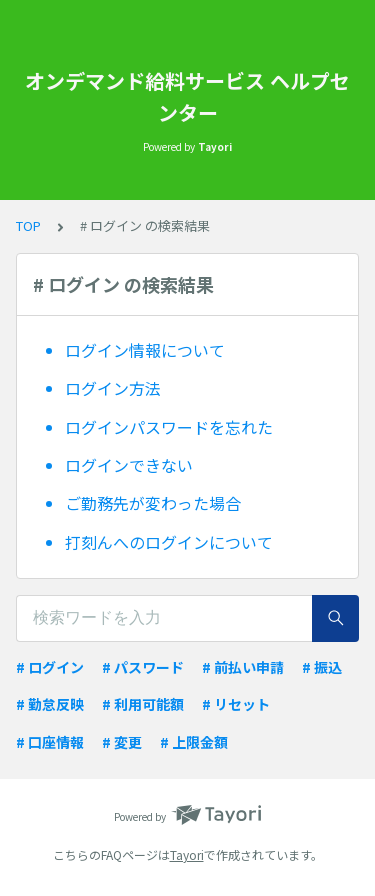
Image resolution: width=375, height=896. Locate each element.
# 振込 (322, 667)
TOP (28, 225)
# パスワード (143, 667)
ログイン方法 (113, 388)
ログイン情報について (145, 350)
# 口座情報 (50, 742)
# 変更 (122, 742)
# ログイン (50, 667)
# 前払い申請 (243, 667)
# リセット (236, 704)
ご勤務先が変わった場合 (153, 503)
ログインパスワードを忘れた (169, 427)
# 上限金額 (194, 742)
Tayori (187, 854)
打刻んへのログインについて (169, 542)
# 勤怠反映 (50, 704)
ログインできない (129, 465)
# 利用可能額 (143, 704)
